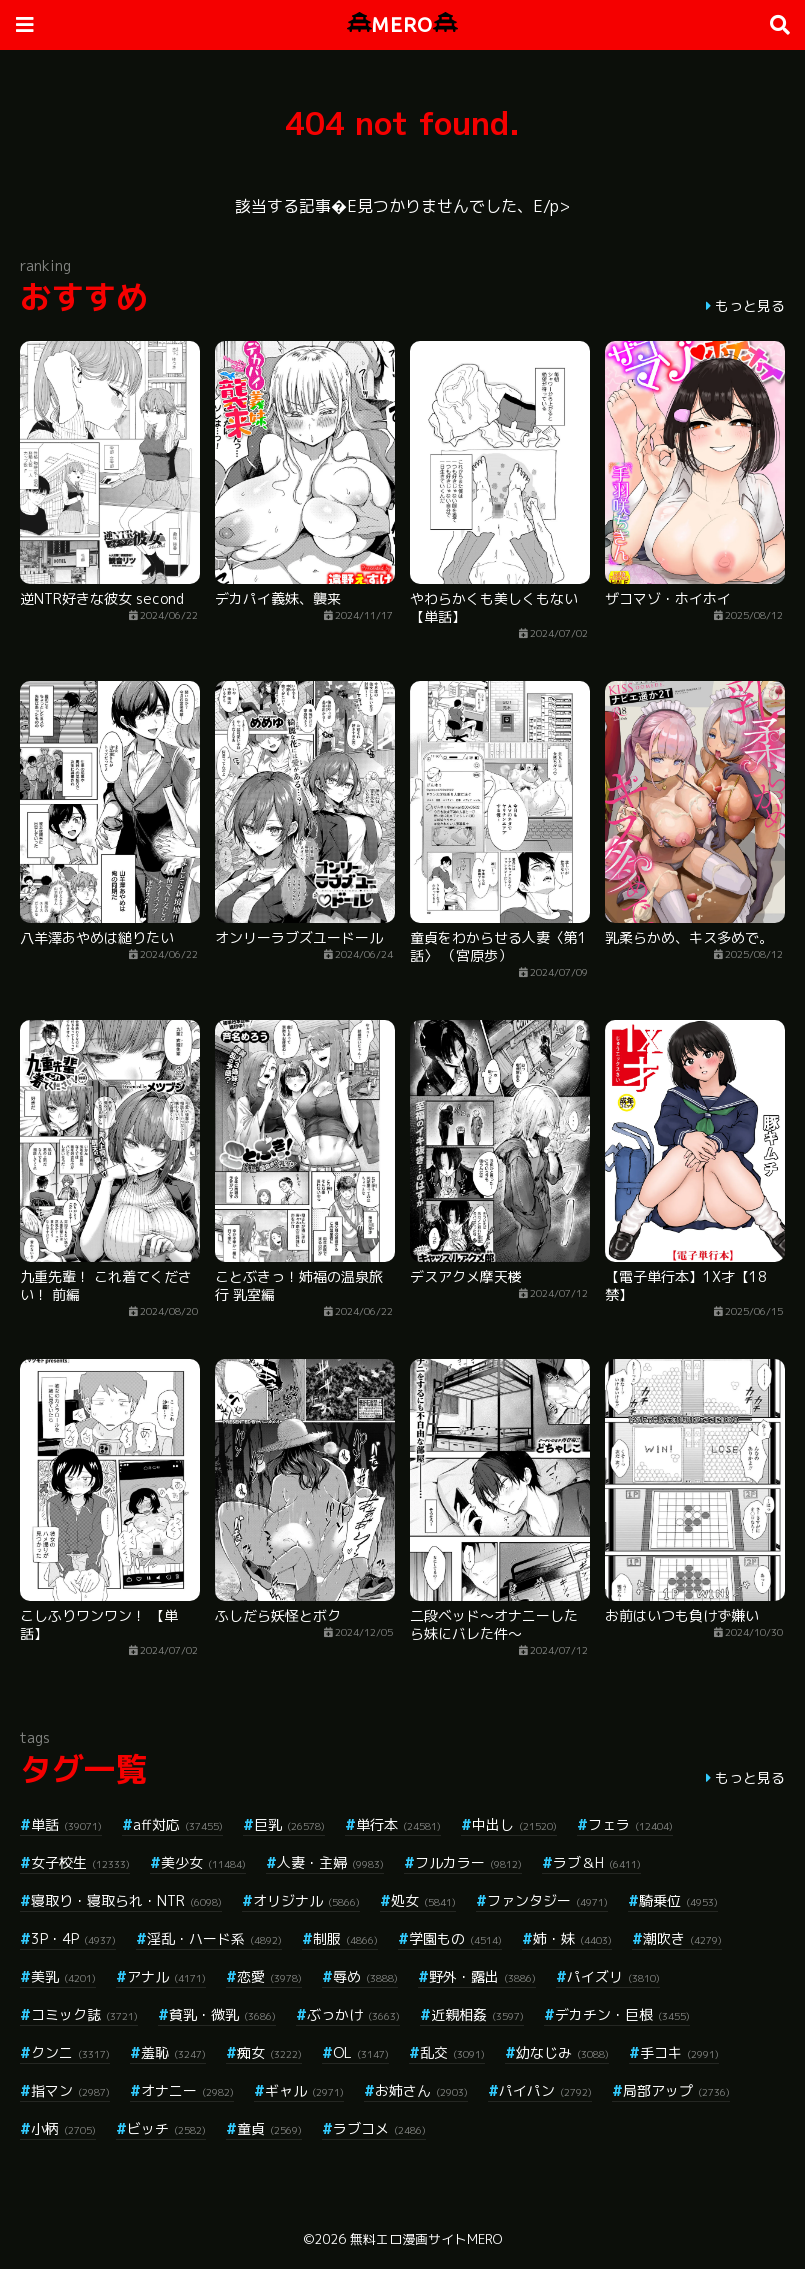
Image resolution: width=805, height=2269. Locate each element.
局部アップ (676, 2090)
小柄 (63, 2128)
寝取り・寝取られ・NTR (126, 1900)
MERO (402, 24)
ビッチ (166, 2128)
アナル (166, 1976)
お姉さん (421, 2090)
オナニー (187, 2090)
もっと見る (750, 305)
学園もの (455, 1938)
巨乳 (289, 1824)
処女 (423, 1900)
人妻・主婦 (330, 1862)
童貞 (269, 2128)
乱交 (452, 2052)
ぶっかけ (353, 2014)
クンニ (70, 2052)
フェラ (630, 1824)
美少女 (203, 1862)
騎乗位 (678, 1900)
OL (361, 2052)
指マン (70, 2090)
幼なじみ (562, 2052)
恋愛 (269, 1976)
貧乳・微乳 (222, 2014)
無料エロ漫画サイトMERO (426, 2239)
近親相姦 (477, 2014)
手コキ (679, 2052)
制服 (345, 1938)
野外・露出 (482, 1976)
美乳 (63, 1976)
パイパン (545, 2090)
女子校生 (80, 1862)
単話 (66, 1824)
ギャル (304, 2090)
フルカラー (468, 1862)
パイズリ (613, 1976)
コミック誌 (84, 2014)
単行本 (398, 1824)
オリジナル (306, 1900)
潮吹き (682, 1938)
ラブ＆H (597, 1862)
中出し (514, 1824)
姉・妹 (572, 1938)
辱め (365, 1976)
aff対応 (178, 1824)
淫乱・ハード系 (214, 1938)
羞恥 (173, 2052)
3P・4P (73, 1938)
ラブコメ (379, 2128)
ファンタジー (547, 1900)
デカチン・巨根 (622, 2014)
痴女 (269, 2052)
